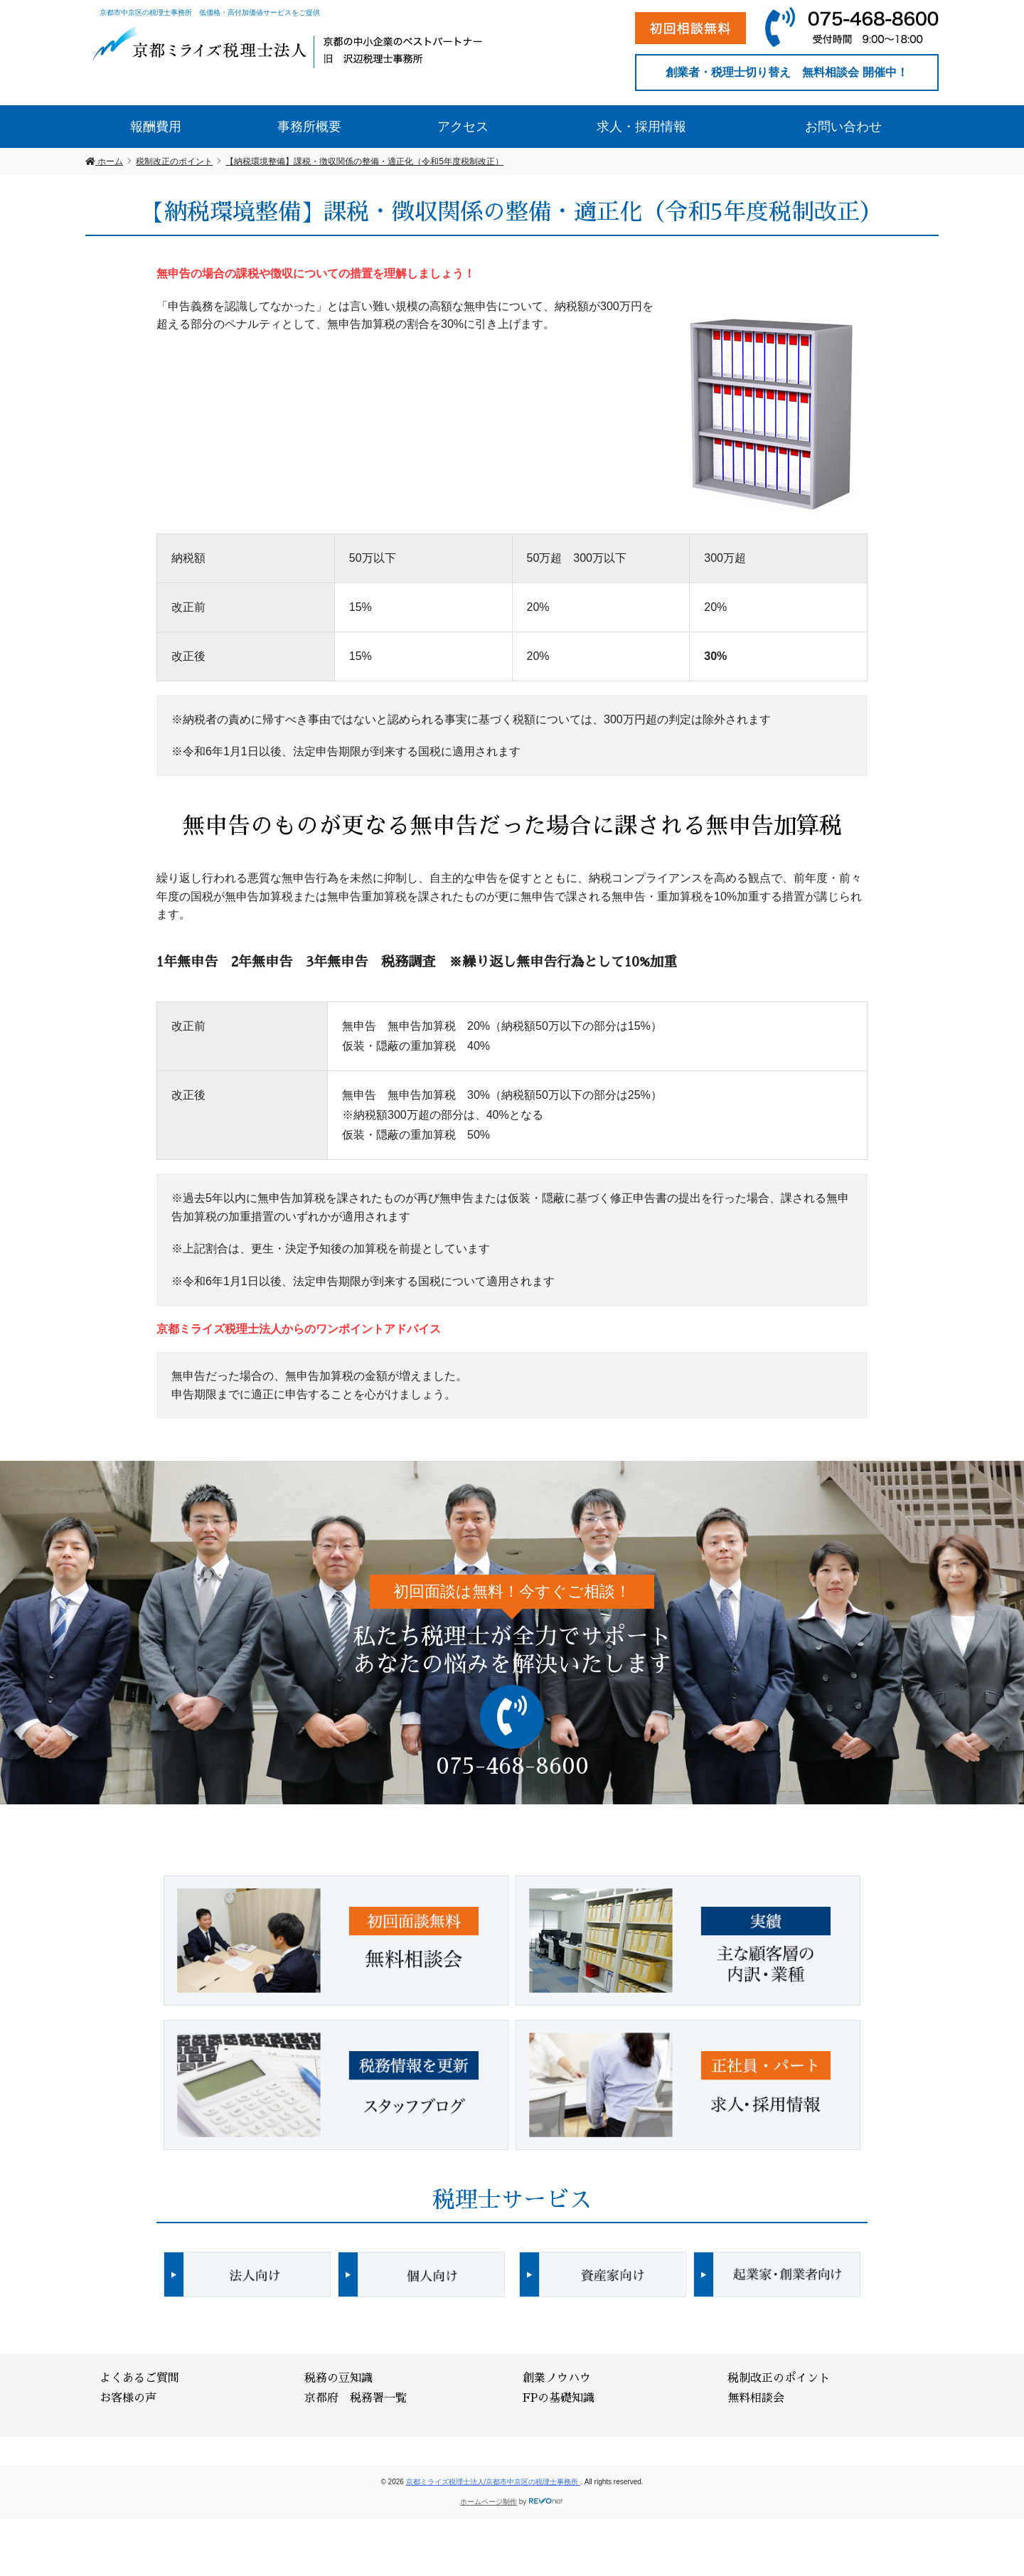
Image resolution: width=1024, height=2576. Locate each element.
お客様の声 (128, 2398)
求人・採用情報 (641, 126)
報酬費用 (155, 126)
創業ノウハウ (557, 2378)
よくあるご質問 (139, 2378)
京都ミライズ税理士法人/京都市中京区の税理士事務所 (493, 2482)
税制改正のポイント (778, 2378)
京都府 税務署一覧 (355, 2398)
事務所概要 (309, 126)
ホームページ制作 (488, 2502)
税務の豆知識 (338, 2378)
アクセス (463, 126)
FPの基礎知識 (558, 2398)
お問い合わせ (843, 126)
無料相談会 (755, 2398)
